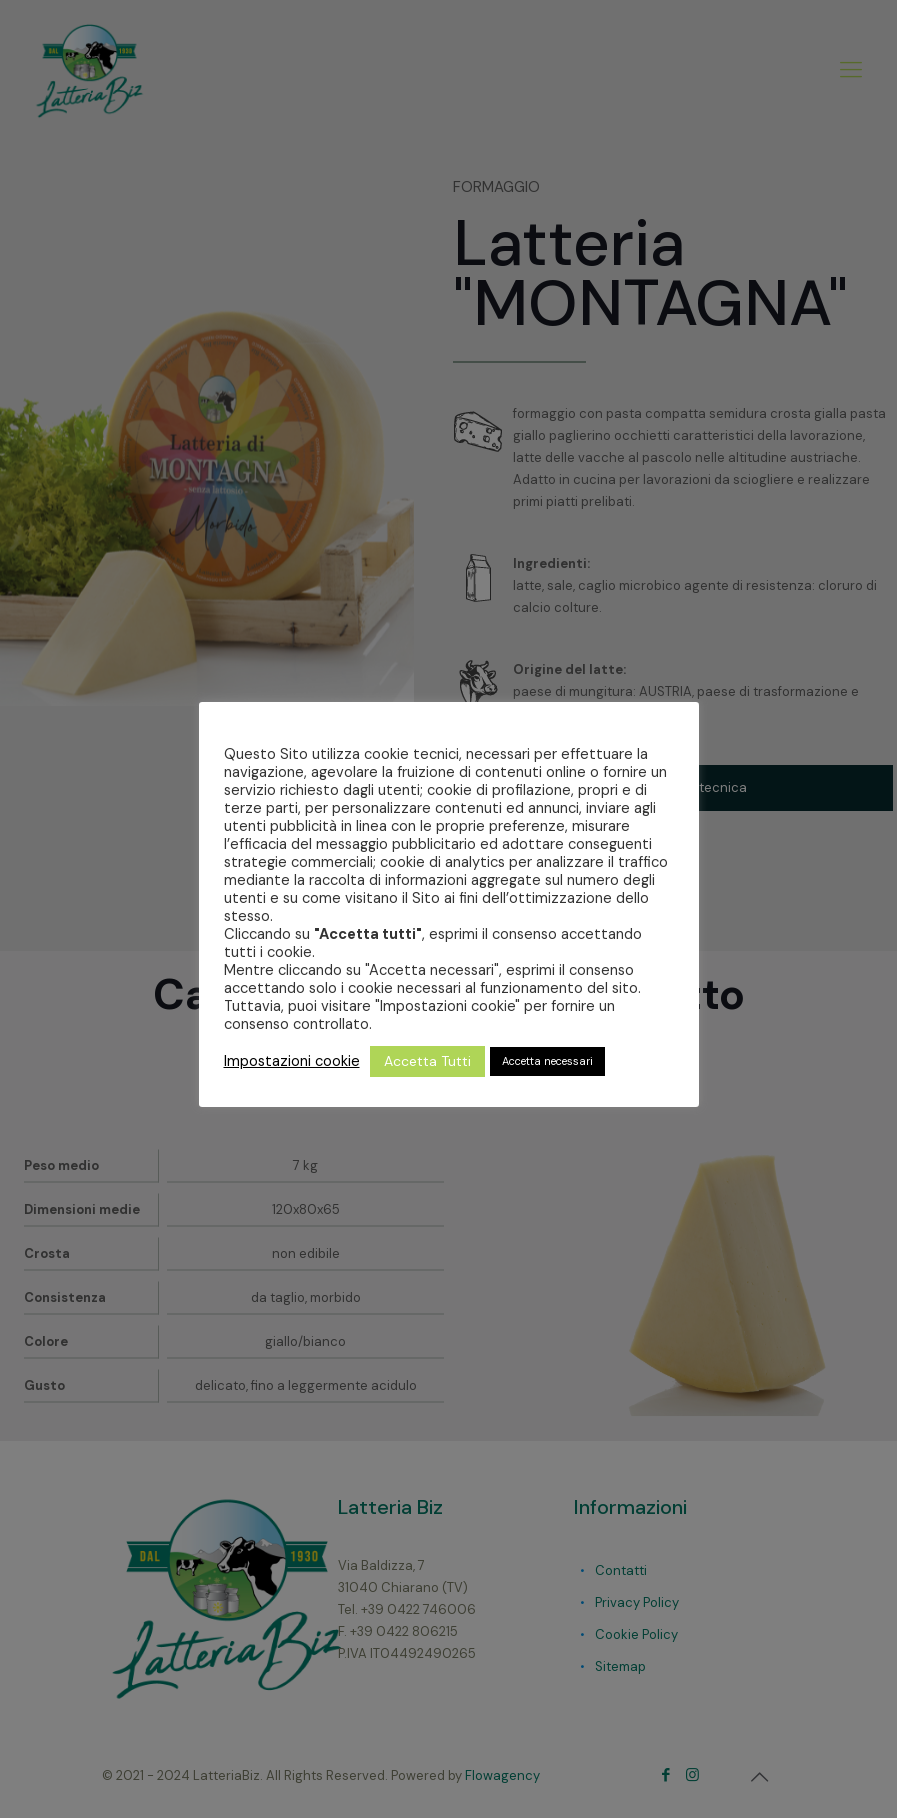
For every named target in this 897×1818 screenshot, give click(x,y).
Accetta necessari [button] (547, 1061)
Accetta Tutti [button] (427, 1061)
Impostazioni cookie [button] (292, 1061)
